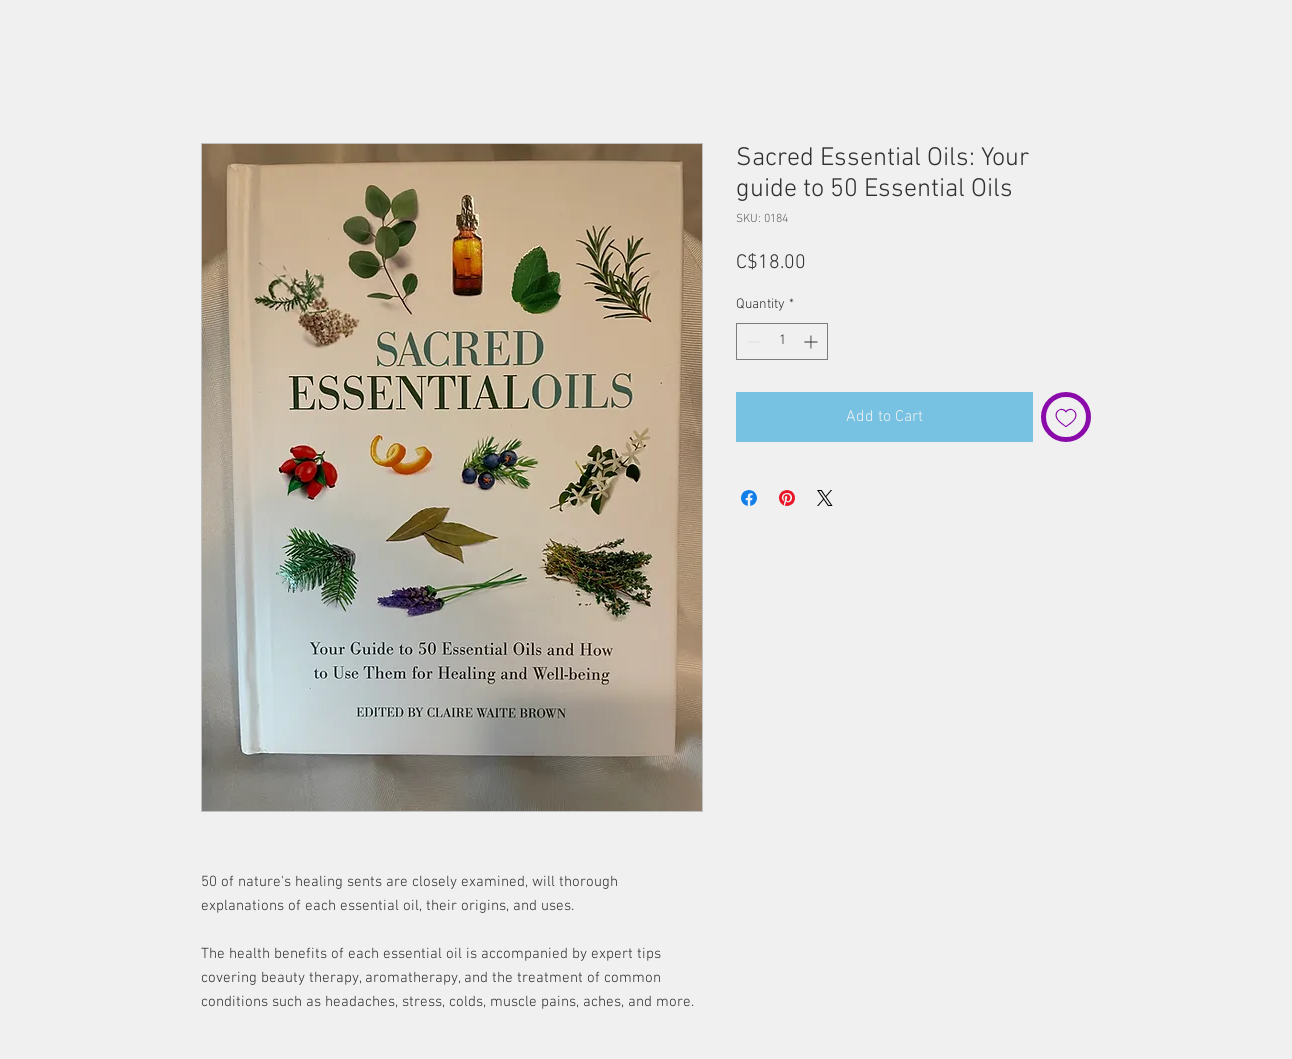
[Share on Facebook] (749, 498)
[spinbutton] (782, 341)
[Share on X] (825, 498)
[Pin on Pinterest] (787, 498)
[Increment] (812, 341)
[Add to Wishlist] (1066, 417)
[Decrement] (751, 341)
